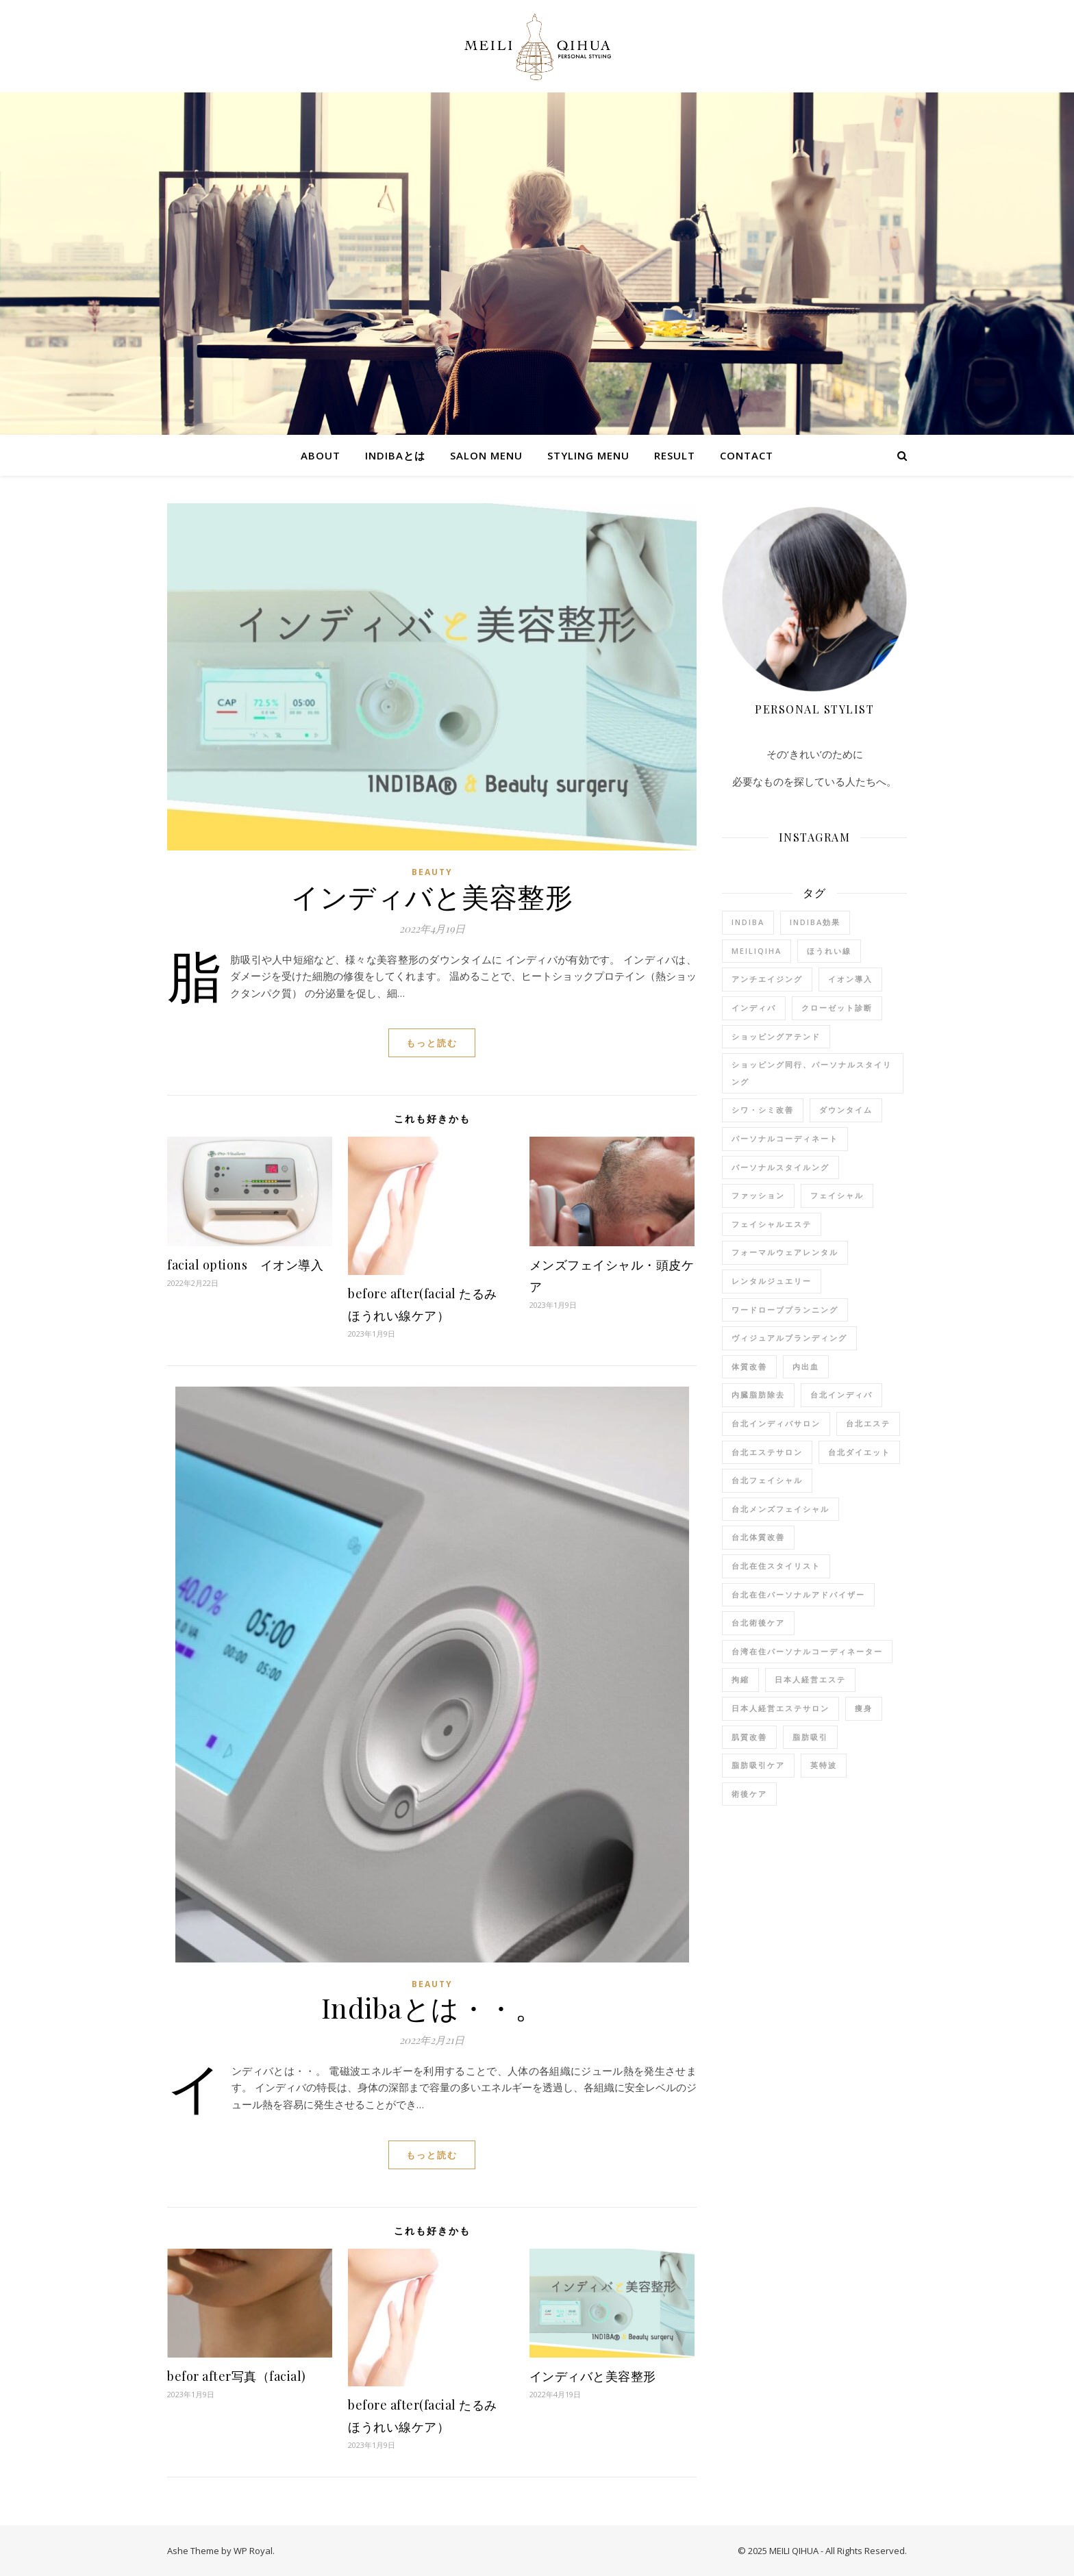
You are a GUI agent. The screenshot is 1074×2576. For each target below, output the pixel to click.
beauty (432, 872)
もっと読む (432, 1043)
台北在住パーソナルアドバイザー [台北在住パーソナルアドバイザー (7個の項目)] (798, 1594)
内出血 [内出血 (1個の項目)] (805, 1366)
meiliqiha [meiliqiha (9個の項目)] (757, 951)
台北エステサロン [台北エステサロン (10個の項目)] (767, 1452)
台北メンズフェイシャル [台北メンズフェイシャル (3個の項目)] (780, 1509)
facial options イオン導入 (245, 1265)
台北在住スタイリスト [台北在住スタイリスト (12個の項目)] (776, 1566)
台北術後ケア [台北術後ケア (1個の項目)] (758, 1622)
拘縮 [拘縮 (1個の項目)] (740, 1679)
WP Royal (253, 2551)
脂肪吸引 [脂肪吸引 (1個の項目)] (810, 1737)
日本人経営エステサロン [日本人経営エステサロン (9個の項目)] (780, 1708)
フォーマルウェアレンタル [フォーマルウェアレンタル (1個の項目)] (785, 1252)
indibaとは (395, 455)
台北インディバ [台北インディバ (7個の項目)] (841, 1394)
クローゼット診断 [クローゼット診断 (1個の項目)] (837, 1007)
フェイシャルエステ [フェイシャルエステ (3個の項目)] (772, 1224)
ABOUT (320, 455)
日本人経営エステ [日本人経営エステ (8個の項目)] (810, 1679)
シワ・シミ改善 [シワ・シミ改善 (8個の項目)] (763, 1109)
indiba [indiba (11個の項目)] (748, 922)
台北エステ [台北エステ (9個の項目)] (868, 1423)
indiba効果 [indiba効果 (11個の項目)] (815, 922)
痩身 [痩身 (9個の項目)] (864, 1708)
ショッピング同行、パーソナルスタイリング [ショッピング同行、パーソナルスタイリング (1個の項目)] (812, 1073)
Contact (746, 455)
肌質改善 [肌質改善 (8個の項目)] (749, 1737)
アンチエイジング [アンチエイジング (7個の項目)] (767, 979)
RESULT (674, 455)
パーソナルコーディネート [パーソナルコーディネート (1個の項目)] (785, 1138)
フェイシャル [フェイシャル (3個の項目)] (837, 1195)
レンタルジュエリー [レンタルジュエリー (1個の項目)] (772, 1281)
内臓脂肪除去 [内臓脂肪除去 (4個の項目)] (758, 1394)
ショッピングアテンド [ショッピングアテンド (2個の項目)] (776, 1036)
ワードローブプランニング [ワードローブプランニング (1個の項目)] (785, 1309)
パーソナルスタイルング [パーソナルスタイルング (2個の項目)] (780, 1167)
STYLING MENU (588, 455)
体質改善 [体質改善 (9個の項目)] (749, 1366)
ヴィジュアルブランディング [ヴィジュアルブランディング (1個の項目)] (789, 1338)
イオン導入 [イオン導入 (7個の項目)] (850, 979)
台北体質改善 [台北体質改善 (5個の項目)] (758, 1537)
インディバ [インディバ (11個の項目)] (754, 1007)
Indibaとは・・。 (432, 2007)
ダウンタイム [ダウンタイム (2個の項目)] (846, 1109)
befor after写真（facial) (236, 2376)
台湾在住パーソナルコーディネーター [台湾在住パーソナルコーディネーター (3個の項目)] (807, 1651)
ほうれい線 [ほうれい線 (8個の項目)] (829, 951)
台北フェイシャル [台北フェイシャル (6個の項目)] (767, 1480)
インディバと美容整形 (432, 896)
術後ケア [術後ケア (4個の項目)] (749, 1794)
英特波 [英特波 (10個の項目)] (823, 1765)
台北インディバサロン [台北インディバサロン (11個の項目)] (776, 1423)
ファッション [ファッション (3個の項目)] (758, 1195)
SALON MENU (486, 455)
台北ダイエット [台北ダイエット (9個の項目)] (859, 1452)
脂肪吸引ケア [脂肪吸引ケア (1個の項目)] (758, 1765)
